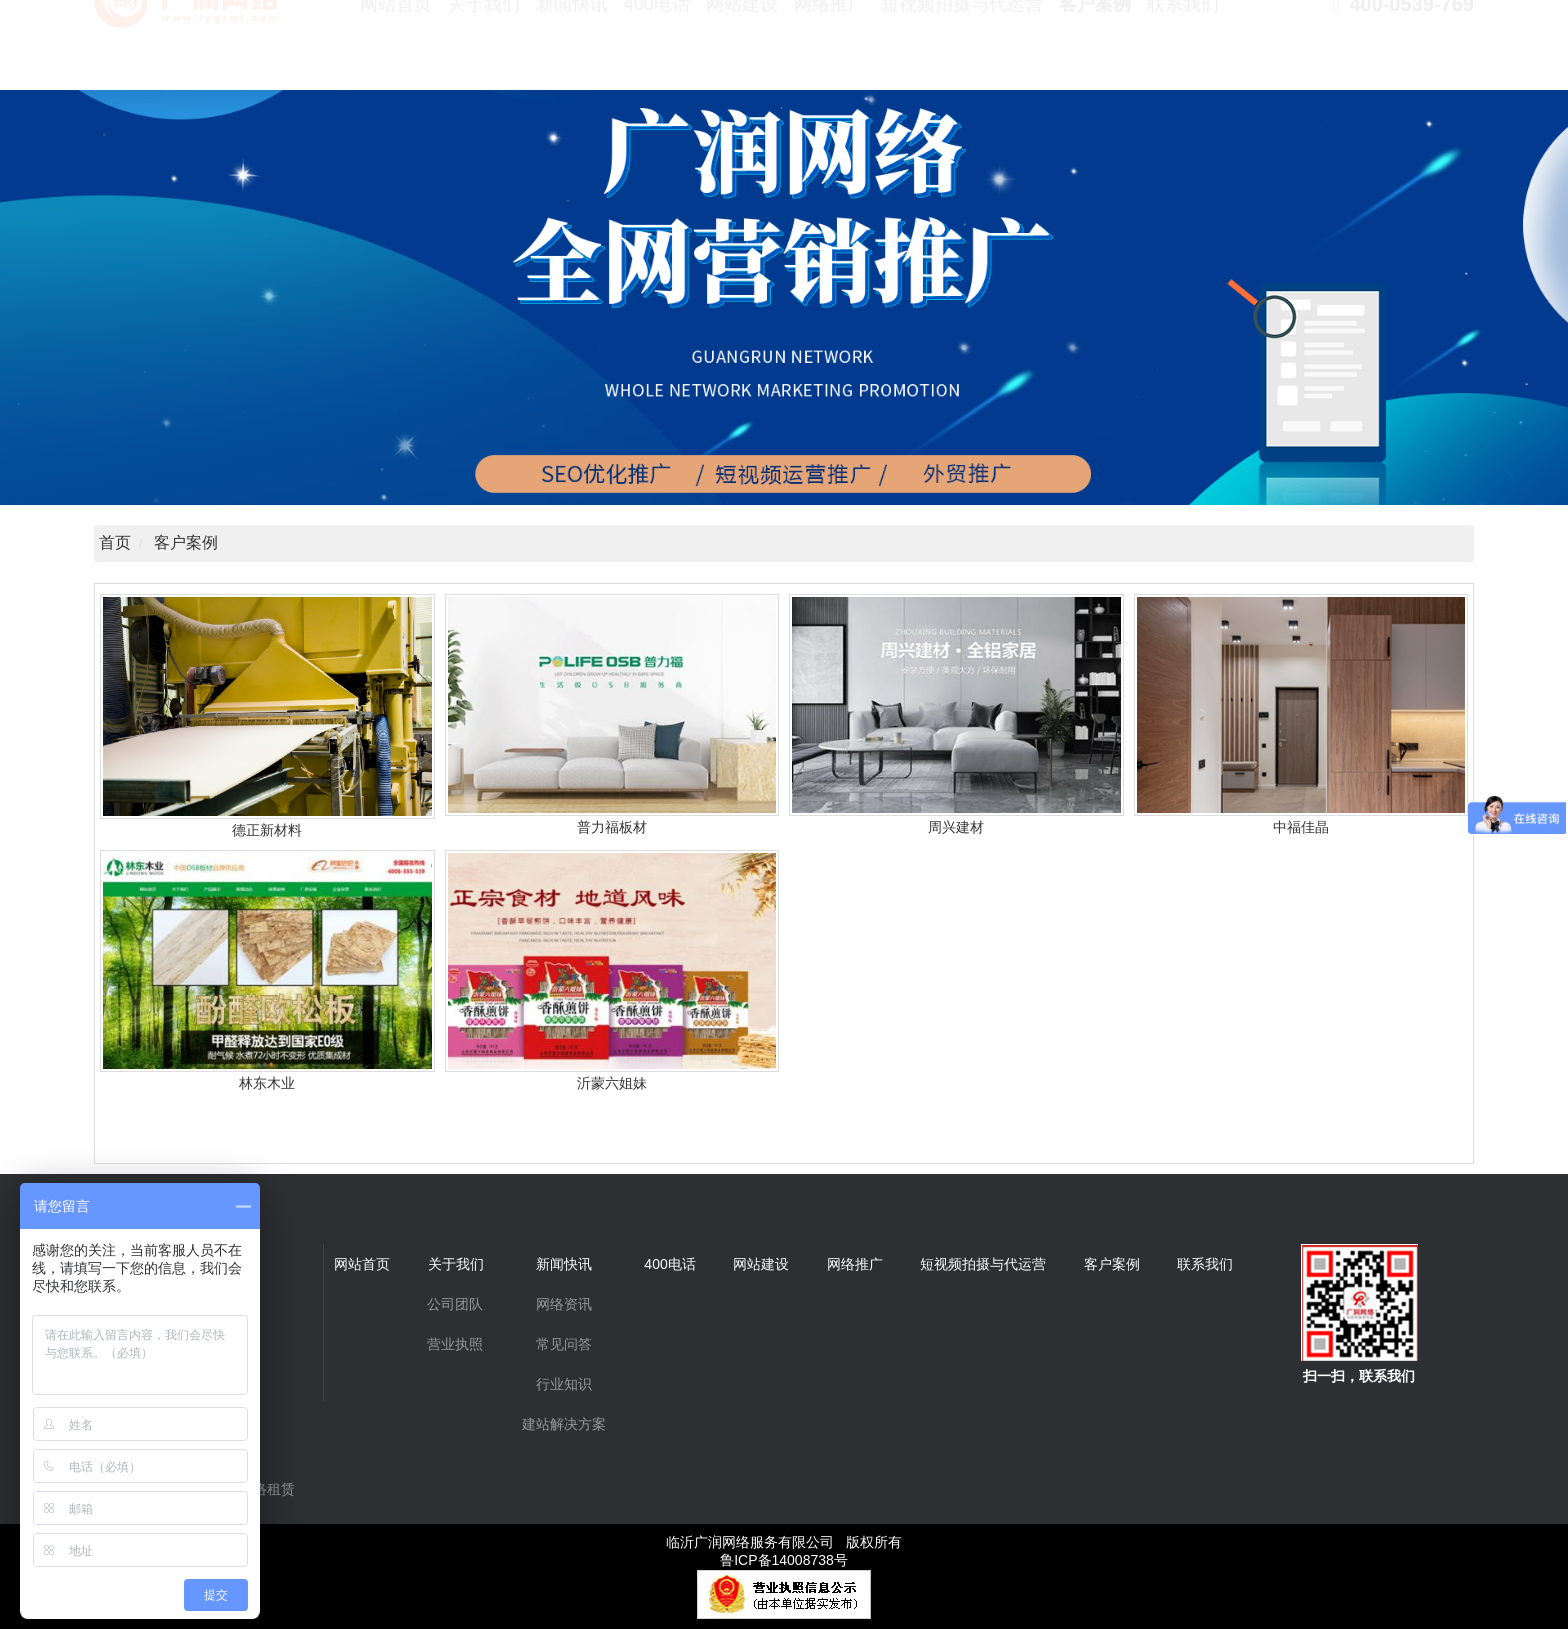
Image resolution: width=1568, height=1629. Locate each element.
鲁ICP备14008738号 (784, 1560)
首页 (115, 542)
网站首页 (396, 50)
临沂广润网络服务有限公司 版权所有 (784, 1542)
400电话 (657, 50)
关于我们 (484, 50)
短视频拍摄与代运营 (962, 50)
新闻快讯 (572, 50)
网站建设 (742, 50)
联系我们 (1183, 50)
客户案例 (1095, 50)
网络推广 (830, 50)
